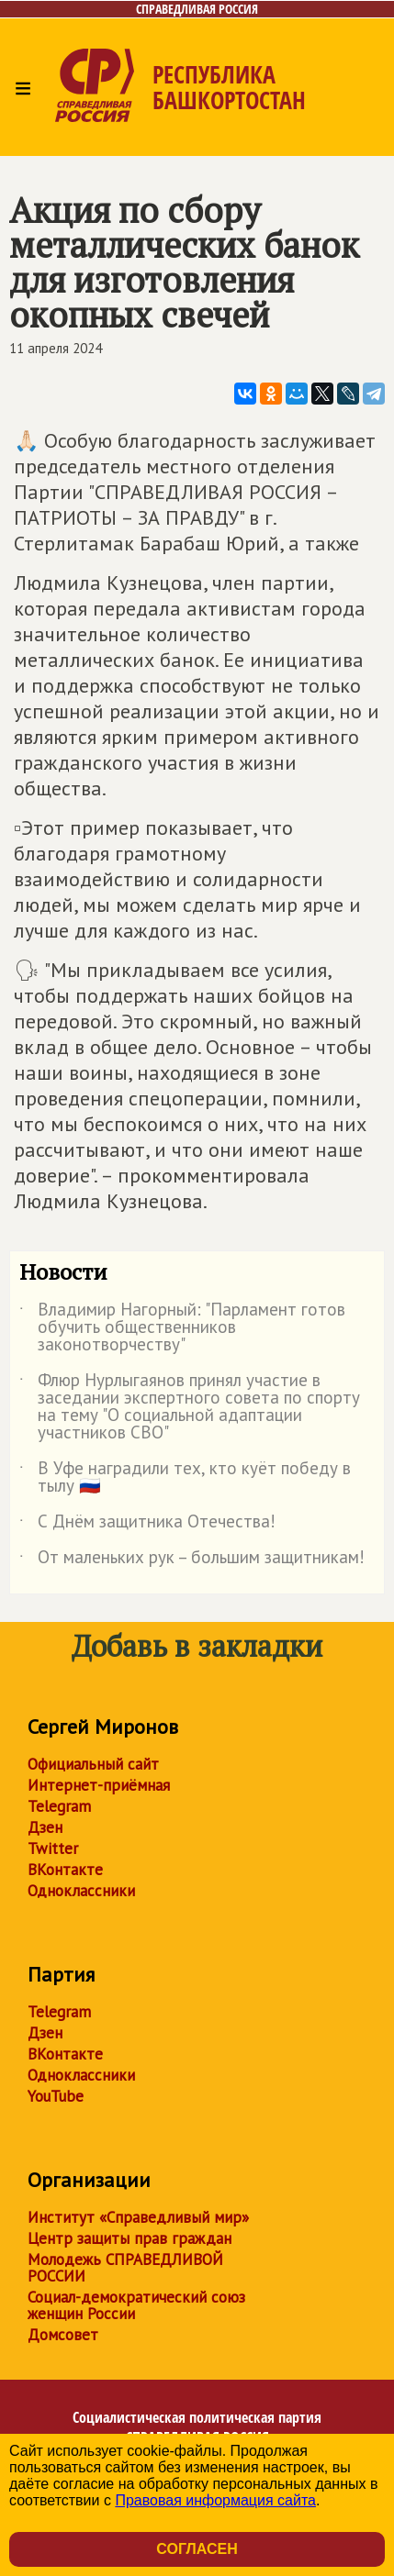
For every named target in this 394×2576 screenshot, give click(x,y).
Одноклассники (81, 1890)
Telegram (59, 1806)
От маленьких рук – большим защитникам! (192, 1560)
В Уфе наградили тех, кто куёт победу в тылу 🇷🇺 (185, 1478)
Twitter (53, 1848)
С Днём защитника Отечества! (147, 1525)
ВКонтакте (65, 1869)
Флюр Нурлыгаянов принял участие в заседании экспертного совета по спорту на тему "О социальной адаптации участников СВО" (189, 1407)
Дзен (45, 1827)
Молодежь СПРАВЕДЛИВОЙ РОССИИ (125, 2267)
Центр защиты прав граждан (129, 2238)
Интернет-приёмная (99, 1785)
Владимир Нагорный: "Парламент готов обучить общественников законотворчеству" (182, 1328)
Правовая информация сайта (215, 2500)
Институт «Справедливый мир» (138, 2217)
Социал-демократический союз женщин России (136, 2305)
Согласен (196, 2549)
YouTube (56, 2096)
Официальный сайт (93, 1764)
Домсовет (63, 2334)
